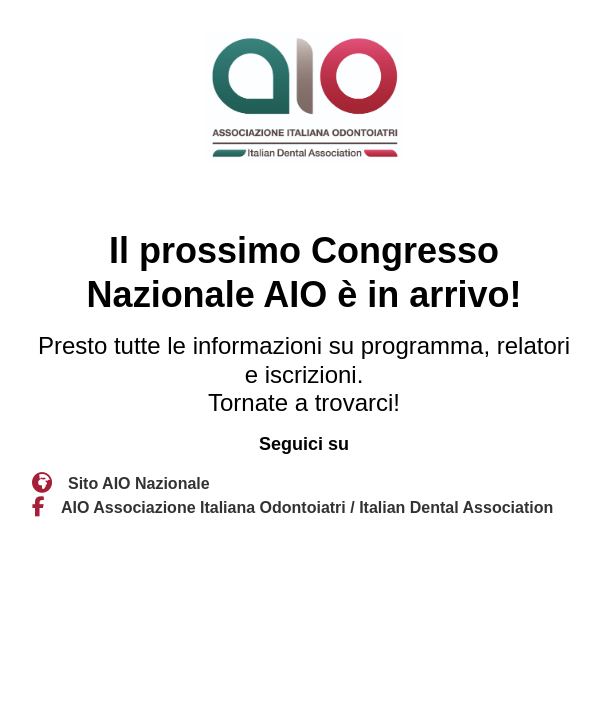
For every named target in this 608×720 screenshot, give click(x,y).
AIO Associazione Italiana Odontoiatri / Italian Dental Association (307, 507)
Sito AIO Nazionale (139, 483)
